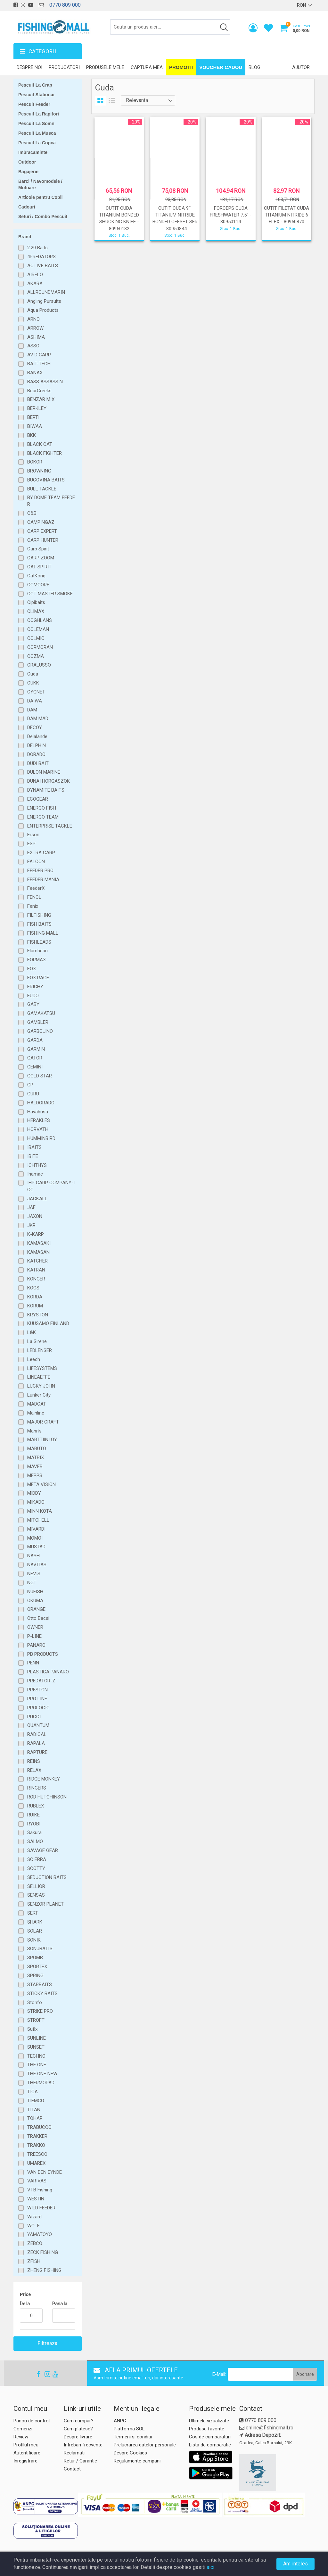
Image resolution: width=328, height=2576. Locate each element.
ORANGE (36, 1609)
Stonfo (34, 2002)
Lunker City (39, 1395)
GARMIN (36, 1049)
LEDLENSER (39, 1350)
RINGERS (36, 1788)
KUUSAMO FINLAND (48, 1323)
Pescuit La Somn (36, 123)
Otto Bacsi (38, 1618)
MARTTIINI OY (42, 1439)
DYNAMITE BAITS (45, 790)
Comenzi (22, 2429)
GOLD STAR (39, 1076)
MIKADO (36, 1502)
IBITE (32, 1156)
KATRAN (36, 1270)
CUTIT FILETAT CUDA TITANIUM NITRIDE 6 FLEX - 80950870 (286, 215)
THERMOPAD (40, 2083)
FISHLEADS (39, 942)
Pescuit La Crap (35, 85)
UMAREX (36, 2163)
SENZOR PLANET (45, 1904)
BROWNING (39, 471)
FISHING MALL (42, 933)
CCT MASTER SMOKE (50, 594)
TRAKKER (37, 2136)
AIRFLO (35, 274)
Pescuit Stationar (36, 94)
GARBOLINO (40, 1031)
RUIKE (33, 1815)
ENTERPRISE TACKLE (49, 826)
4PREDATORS (41, 256)
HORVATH (37, 1129)
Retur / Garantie (80, 2461)
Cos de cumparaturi (210, 2437)
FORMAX (36, 960)
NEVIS (33, 1574)
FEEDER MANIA (43, 879)
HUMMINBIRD (41, 1138)
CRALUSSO (39, 665)
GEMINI (35, 1067)
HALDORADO (40, 1103)
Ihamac (35, 1174)
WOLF (33, 2226)
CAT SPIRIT (39, 567)
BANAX (35, 373)
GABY (33, 1004)
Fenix (32, 906)
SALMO (35, 1841)
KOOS (33, 1288)
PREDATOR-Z (41, 1681)
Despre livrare (78, 2437)
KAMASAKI (39, 1243)
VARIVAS (36, 2181)
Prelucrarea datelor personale (145, 2445)
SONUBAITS (40, 1948)
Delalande (37, 736)
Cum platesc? (78, 2429)
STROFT (36, 2020)
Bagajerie (28, 171)
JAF (31, 1207)
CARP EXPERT (42, 531)
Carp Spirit (38, 549)
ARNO (33, 319)
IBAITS (34, 1147)
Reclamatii (75, 2453)
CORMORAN (40, 647)
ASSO (33, 346)
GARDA (35, 1040)
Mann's (34, 1431)
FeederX (36, 888)
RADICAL (36, 1734)
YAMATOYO (39, 2234)
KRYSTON (37, 1315)
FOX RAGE (38, 978)
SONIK (34, 1940)
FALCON (36, 861)
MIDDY (34, 1493)
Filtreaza (47, 2343)
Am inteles (295, 2564)
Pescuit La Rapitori (38, 113)
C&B (32, 513)
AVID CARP (39, 355)
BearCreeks (39, 391)
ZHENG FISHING (44, 2270)
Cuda (32, 674)
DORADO (36, 754)
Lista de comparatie (210, 2445)
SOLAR (34, 1931)
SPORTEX (37, 1966)
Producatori (64, 67)
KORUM (35, 1306)
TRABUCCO (39, 2127)
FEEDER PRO (40, 870)
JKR (31, 1225)
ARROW (35, 328)
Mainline (35, 1413)
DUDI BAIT (38, 763)
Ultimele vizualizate (209, 2421)
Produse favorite (206, 2429)
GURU (33, 1094)
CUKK (33, 683)
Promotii (181, 67)
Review (20, 2437)
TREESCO (37, 2154)
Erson (33, 834)
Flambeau (37, 951)
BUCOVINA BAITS (46, 480)
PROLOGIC (38, 1708)
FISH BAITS (39, 924)
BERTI (33, 417)
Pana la (59, 2303)
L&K (31, 1332)
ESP (31, 843)
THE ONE (36, 2065)
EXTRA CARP (41, 852)
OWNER (35, 1627)
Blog (254, 67)
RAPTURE (37, 1752)
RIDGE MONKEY (43, 1779)
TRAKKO (36, 2145)
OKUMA (35, 1600)
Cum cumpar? (79, 2421)
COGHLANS (39, 620)
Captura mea (147, 67)
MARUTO (36, 1448)
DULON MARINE (43, 772)
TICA (32, 2092)
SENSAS (36, 1895)
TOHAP (35, 2118)
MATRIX (35, 1457)
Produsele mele (105, 67)
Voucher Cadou (220, 67)
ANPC (120, 2421)
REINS (33, 1761)
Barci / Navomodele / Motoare (40, 184)
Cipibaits (36, 602)
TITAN (33, 2110)
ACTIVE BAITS (42, 265)
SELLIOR (36, 1886)
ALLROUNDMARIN (46, 292)
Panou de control (31, 2421)
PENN (33, 1663)
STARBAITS (39, 1984)
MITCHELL (38, 1520)
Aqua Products (43, 310)
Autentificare (26, 2453)
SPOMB (35, 1957)
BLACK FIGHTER (44, 453)
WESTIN (35, 2199)
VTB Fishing (39, 2190)
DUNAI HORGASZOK (48, 781)
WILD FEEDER (41, 2208)
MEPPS (34, 1475)
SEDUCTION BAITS (47, 1877)
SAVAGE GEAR (42, 1850)
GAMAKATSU (41, 1013)
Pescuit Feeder (34, 104)
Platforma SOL (129, 2429)
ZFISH (33, 2261)
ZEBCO (34, 2243)
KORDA (34, 1297)
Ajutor (301, 67)
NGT (32, 1583)
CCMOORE (38, 585)
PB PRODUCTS (42, 1654)
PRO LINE (37, 1699)
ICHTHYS (37, 1165)
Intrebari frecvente (83, 2445)
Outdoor (27, 162)
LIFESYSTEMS (42, 1368)
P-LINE (34, 1636)
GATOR (34, 1058)
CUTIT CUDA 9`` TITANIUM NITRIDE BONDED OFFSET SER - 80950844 (175, 218)
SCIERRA (36, 1859)
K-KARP (35, 1234)
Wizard (34, 2217)
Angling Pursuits (44, 301)
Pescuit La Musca (37, 133)
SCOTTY (36, 1868)
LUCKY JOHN (41, 1386)
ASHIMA (36, 337)
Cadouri (26, 206)
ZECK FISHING (42, 2252)
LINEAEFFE (38, 1377)
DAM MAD (37, 718)
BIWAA (34, 426)
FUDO (33, 996)
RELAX (34, 1770)
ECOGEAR (37, 799)
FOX (31, 969)
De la (25, 2303)
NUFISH (35, 1591)
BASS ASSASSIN (45, 382)
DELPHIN (36, 745)
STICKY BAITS (42, 1993)
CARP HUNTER (42, 540)
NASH (33, 1556)
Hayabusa (37, 1112)
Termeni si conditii (133, 2437)
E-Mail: (219, 2374)
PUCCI (34, 1717)
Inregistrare (25, 2461)
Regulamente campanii (137, 2461)
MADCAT (36, 1404)
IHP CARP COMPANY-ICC (51, 1186)
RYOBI (33, 1824)
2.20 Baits (37, 248)
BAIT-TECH (39, 364)
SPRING (35, 1975)
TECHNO (36, 2056)
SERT (32, 1913)
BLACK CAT (39, 444)
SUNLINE (36, 2038)
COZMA (35, 656)
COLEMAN (38, 629)
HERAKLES (38, 1120)
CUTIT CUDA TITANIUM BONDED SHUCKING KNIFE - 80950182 (119, 218)
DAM (32, 710)
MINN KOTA (39, 1511)
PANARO (36, 1645)
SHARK (34, 1922)
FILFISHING (39, 915)
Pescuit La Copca (37, 142)
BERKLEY (36, 408)
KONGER (36, 1279)
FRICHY (35, 987)
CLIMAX (35, 611)
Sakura (34, 1832)
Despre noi (29, 67)
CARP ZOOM (40, 558)
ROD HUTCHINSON (47, 1797)
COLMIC (36, 638)
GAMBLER (37, 1022)
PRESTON (37, 1690)
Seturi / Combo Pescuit (42, 216)
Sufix (32, 2029)
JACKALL (37, 1199)
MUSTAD (36, 1547)
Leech (33, 1359)
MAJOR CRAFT (43, 1422)
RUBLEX (35, 1806)
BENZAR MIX (40, 399)
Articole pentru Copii (40, 197)
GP (30, 1085)
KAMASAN (38, 1252)
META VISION (41, 1484)
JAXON (34, 1216)
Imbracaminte (32, 152)
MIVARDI (36, 1529)
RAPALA (36, 1743)
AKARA (35, 283)
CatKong (36, 576)
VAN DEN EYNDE (44, 2172)
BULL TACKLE (41, 489)
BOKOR (34, 462)
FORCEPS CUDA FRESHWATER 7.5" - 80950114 (230, 215)
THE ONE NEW (42, 2074)
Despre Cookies (130, 2453)
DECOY (34, 727)
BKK (31, 435)
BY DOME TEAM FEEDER (51, 501)
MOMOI (35, 1538)
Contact (72, 2469)
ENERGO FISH (41, 808)
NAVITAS (36, 1565)
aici (210, 2567)
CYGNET (36, 692)
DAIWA (34, 701)
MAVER (35, 1466)
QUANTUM (38, 1725)
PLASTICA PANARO (48, 1672)
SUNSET (36, 2047)
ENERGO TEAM (43, 817)
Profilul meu (25, 2445)
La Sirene (37, 1341)
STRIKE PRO (40, 2011)
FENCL (34, 897)
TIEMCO (35, 2101)
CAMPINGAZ (40, 522)
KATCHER (37, 1261)
